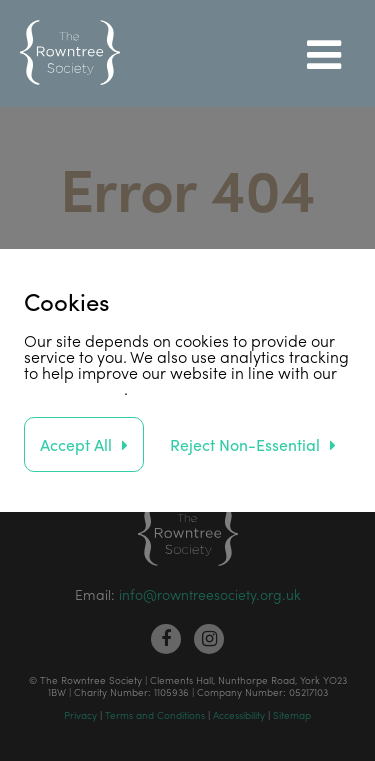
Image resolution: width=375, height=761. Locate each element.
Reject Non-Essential (245, 444)
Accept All (76, 444)
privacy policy (74, 388)
